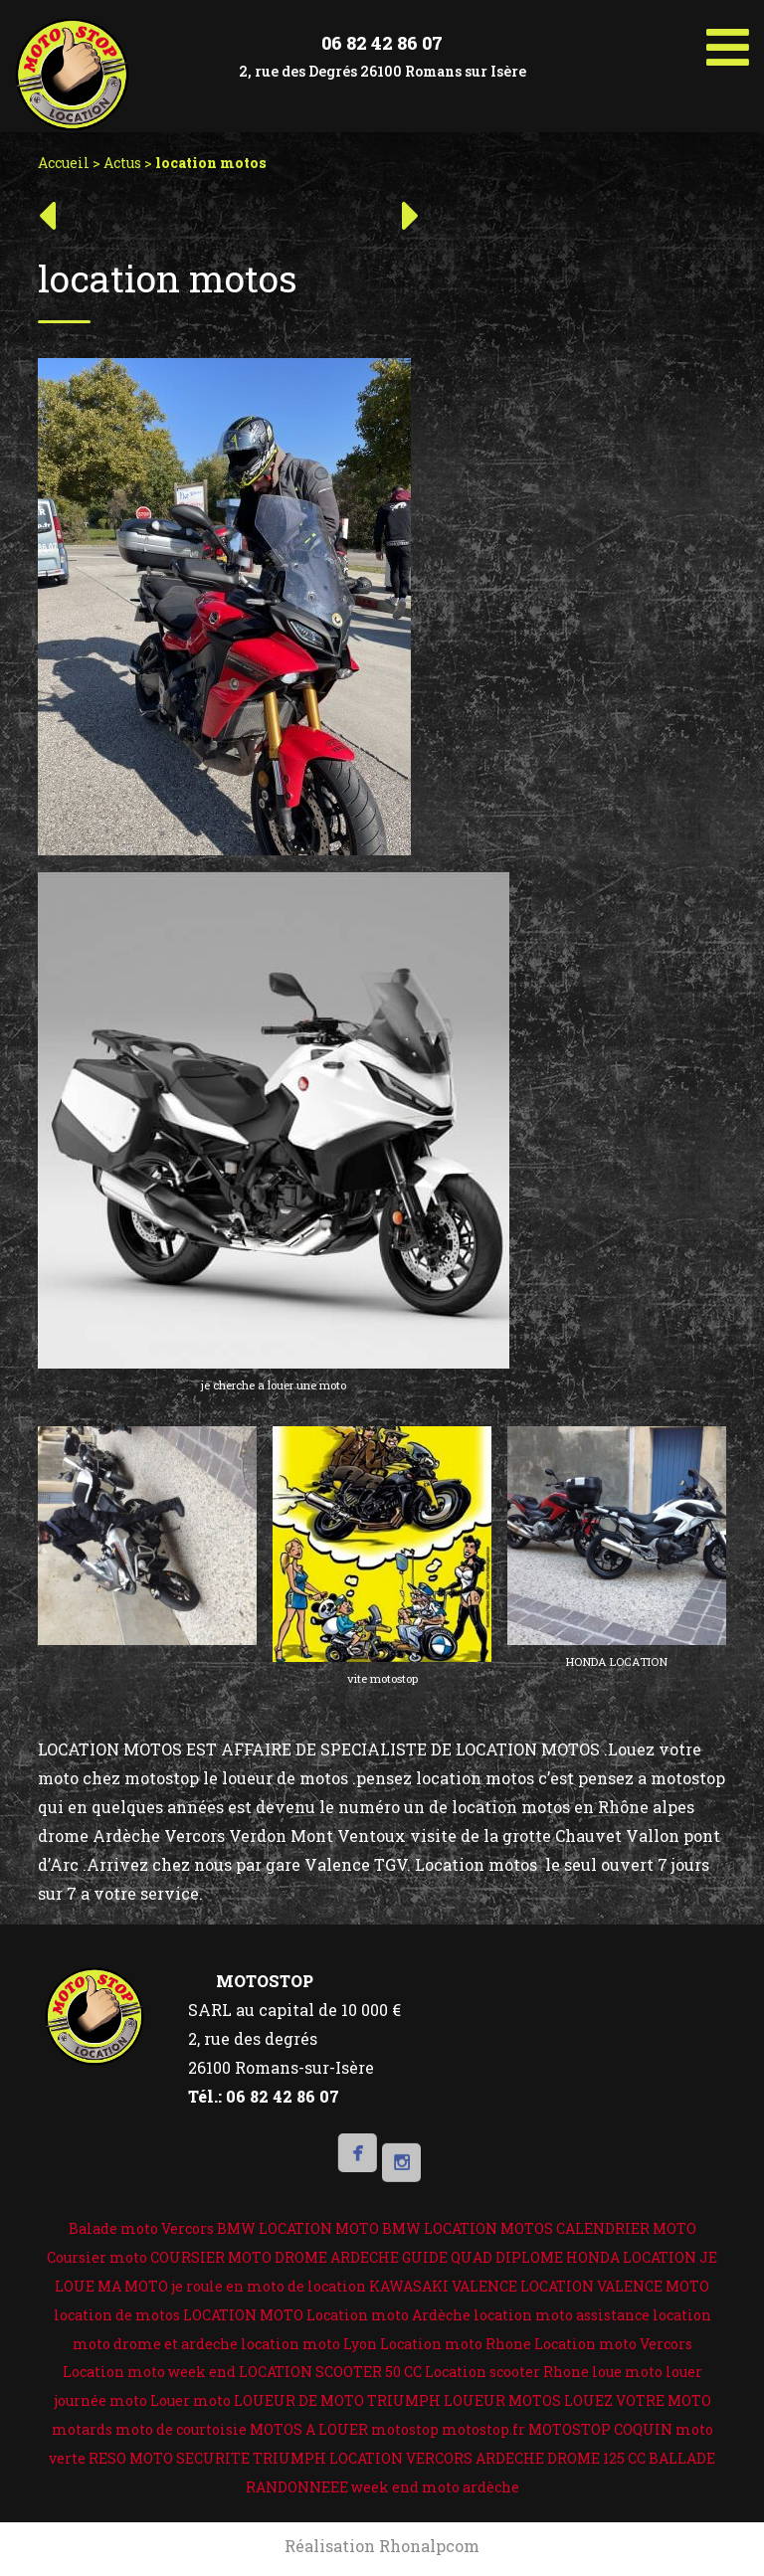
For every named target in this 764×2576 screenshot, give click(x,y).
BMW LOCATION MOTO (298, 2228)
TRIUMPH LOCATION (328, 2458)
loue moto (627, 2371)
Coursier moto (97, 2257)
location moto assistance (562, 2314)
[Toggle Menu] (727, 40)
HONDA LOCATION (631, 2257)
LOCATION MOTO (243, 2314)
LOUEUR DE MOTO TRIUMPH (337, 2400)
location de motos (117, 2314)
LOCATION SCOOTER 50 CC (330, 2371)
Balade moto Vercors (141, 2228)
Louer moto (190, 2400)
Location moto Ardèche (388, 2314)
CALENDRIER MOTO (626, 2228)
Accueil (64, 162)
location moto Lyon (309, 2343)
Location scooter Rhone (507, 2371)
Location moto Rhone (455, 2343)
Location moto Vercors (613, 2343)
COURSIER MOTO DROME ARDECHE (274, 2257)
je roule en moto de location (268, 2286)
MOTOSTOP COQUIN (600, 2429)
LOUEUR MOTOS (502, 2400)
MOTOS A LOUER (309, 2429)
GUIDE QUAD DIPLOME (482, 2257)
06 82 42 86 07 (382, 43)
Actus (122, 162)
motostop (405, 2429)
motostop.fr (483, 2429)
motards (82, 2429)
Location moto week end (149, 2371)
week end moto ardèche (435, 2487)
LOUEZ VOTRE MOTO (637, 2400)
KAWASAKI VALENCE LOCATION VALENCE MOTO (539, 2286)
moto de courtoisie (181, 2429)
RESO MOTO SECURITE (169, 2458)
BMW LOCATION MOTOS (467, 2228)
